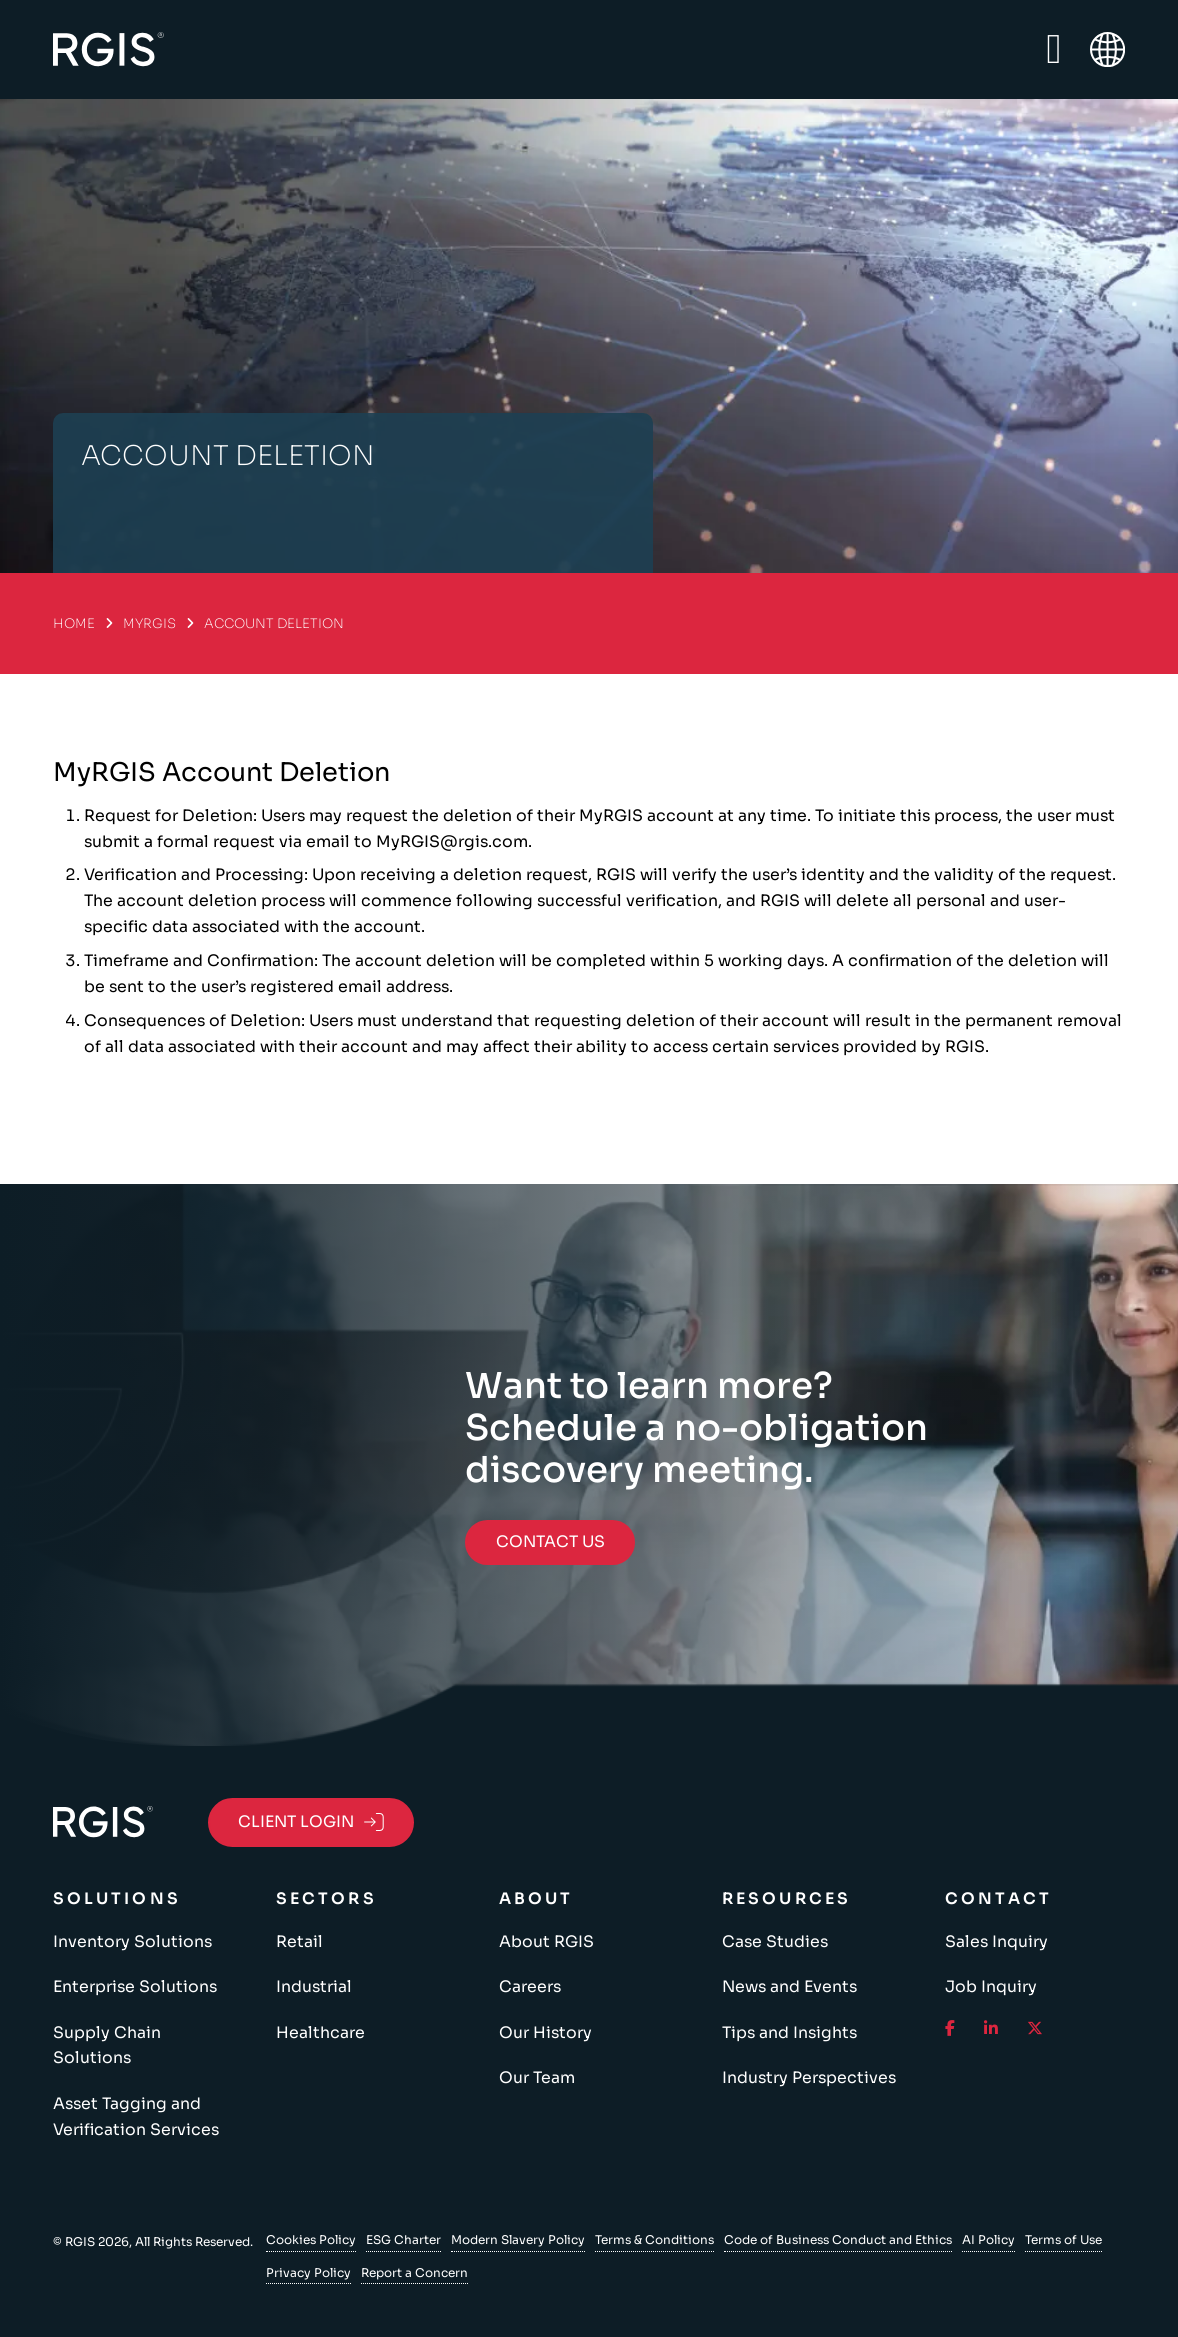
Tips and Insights (789, 2033)
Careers (530, 1987)
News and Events (789, 1987)
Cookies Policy (311, 2239)
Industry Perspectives (809, 2078)
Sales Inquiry (996, 1942)
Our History (545, 2033)
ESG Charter (403, 2239)
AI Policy (988, 2239)
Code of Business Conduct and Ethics (838, 2239)
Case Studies (775, 1942)
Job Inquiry (991, 1987)
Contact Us (550, 1542)
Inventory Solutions (132, 1942)
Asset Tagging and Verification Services (136, 2117)
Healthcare (320, 2033)
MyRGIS (149, 623)
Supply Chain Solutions (107, 2046)
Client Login (311, 1822)
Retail (299, 1942)
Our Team (537, 2078)
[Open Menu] (1053, 50)
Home (74, 623)
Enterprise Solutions (135, 1987)
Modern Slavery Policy (518, 2239)
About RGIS (546, 1942)
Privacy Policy (308, 2272)
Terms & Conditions (654, 2239)
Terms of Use (1063, 2239)
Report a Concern (414, 2272)
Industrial (314, 1987)
